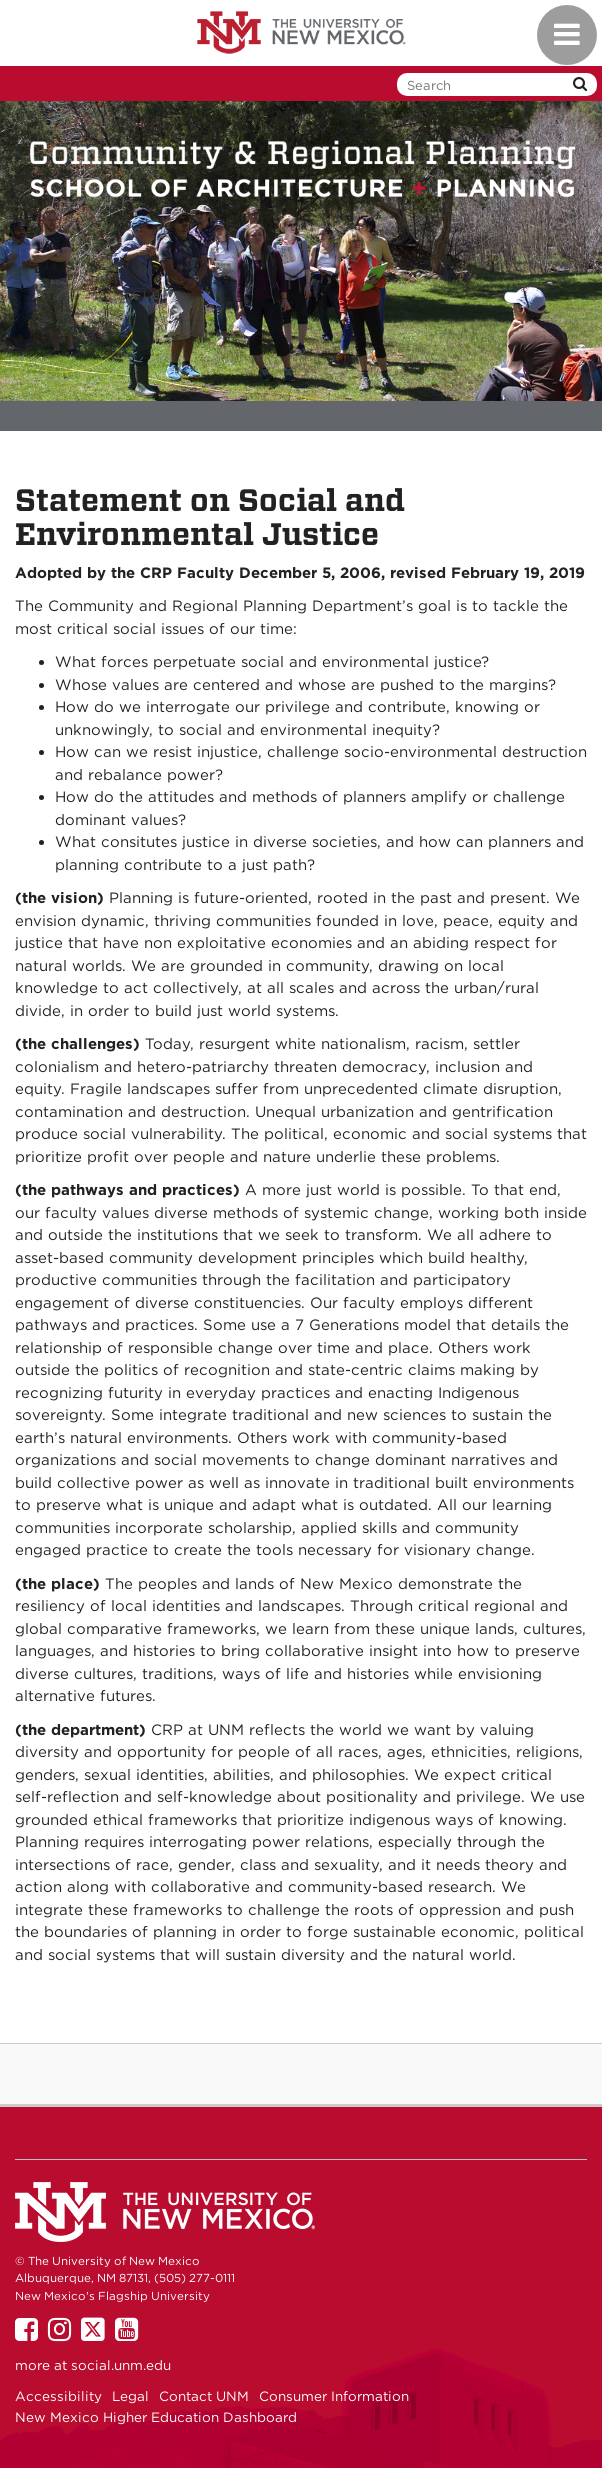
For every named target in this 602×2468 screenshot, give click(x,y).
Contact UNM (204, 2396)
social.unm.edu (121, 2365)
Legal (130, 2396)
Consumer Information (334, 2396)
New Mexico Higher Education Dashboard (156, 2417)
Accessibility (58, 2396)
